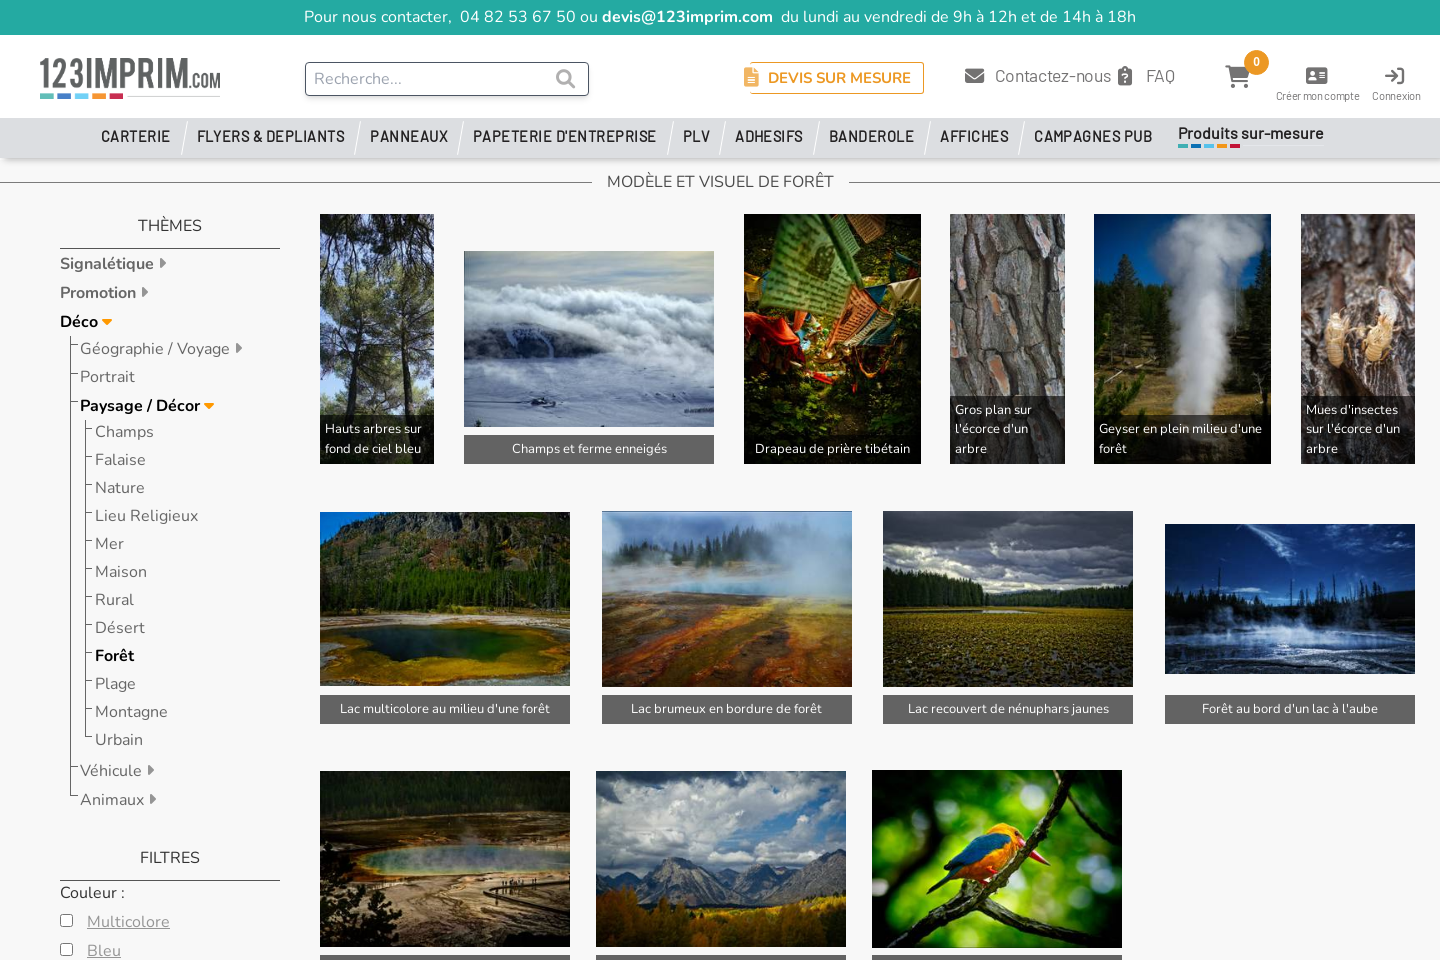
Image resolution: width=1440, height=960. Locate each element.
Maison (121, 572)
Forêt (114, 656)
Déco (81, 322)
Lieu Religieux (146, 516)
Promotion (100, 293)
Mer (109, 544)
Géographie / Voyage (157, 349)
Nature (120, 488)
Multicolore (128, 922)
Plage (115, 684)
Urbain (119, 740)
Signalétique (109, 264)
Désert (120, 628)
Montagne (131, 712)
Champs (124, 432)
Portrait (107, 377)
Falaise (120, 460)
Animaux (114, 800)
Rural (114, 600)
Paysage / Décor (142, 406)
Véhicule (113, 771)
